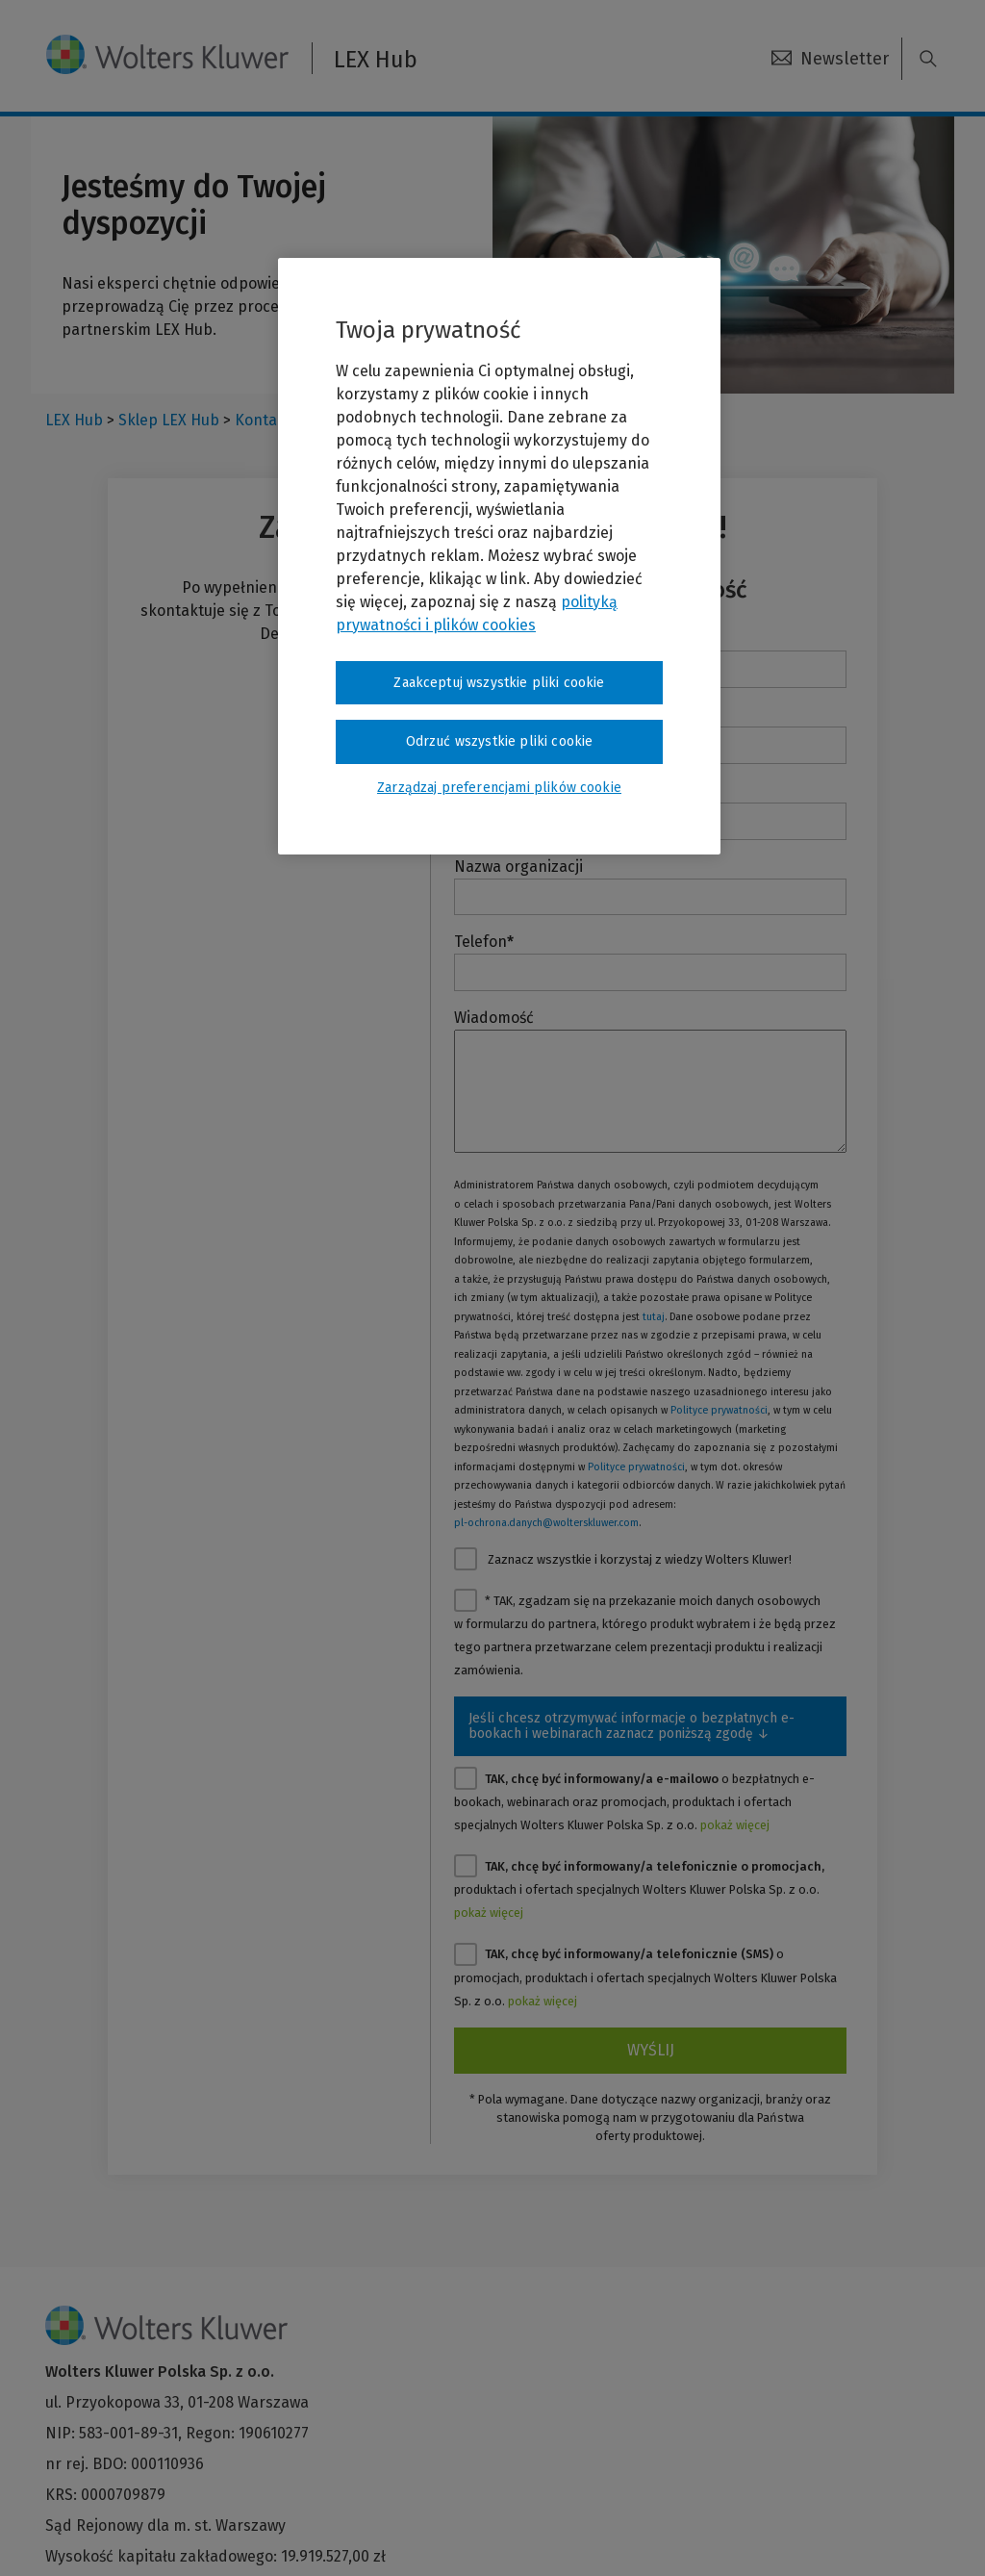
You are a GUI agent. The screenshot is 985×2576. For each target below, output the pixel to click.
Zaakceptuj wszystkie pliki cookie (498, 683)
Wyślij (650, 2050)
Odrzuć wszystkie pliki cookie (500, 741)
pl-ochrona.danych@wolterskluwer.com (546, 1523)
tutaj (654, 1317)
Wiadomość (494, 1017)
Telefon (484, 941)
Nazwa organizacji (518, 866)
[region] (499, 556)
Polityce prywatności (719, 1410)
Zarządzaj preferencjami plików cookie (499, 787)
